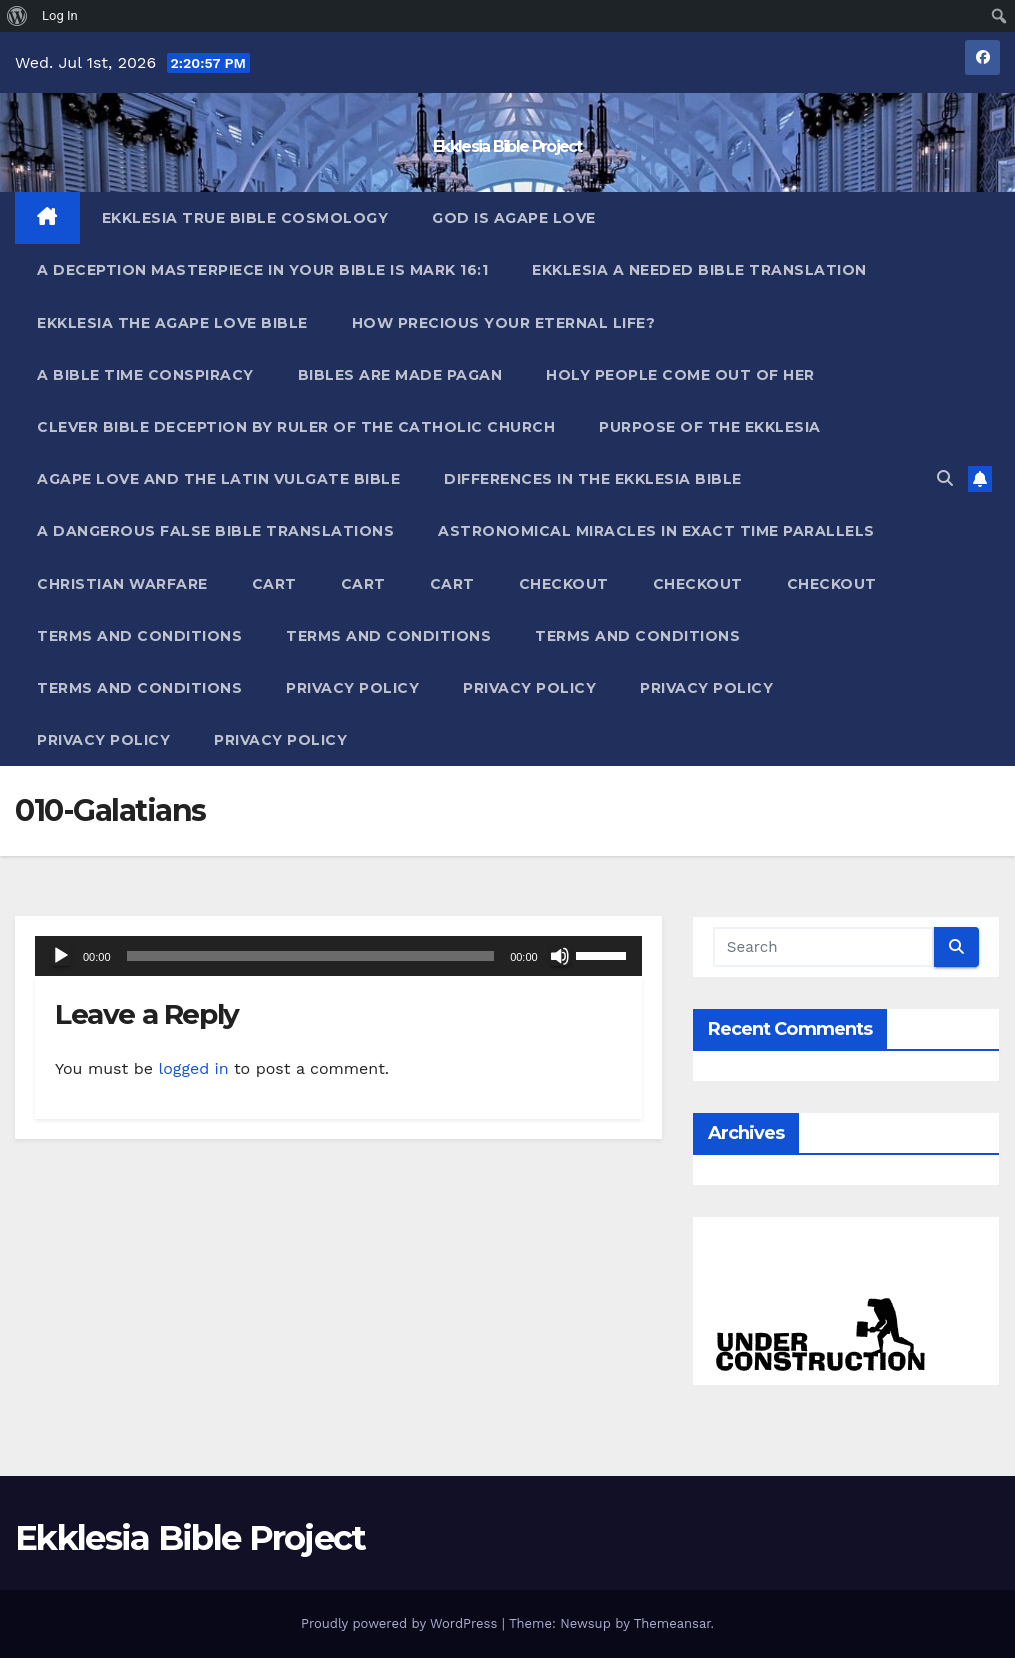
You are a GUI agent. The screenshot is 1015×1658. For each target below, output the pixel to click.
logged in (193, 1068)
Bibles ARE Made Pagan (400, 375)
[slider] (311, 956)
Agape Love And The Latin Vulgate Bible (218, 479)
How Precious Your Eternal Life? (504, 323)
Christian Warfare (122, 584)
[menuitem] (17, 16)
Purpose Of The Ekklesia (710, 427)
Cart (274, 584)
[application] (338, 956)
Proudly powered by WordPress (401, 1623)
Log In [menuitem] (60, 15)
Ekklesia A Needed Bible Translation (699, 270)
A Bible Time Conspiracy (145, 375)
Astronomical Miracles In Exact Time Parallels (656, 531)
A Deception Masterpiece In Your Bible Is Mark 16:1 (262, 270)
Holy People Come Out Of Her (680, 375)
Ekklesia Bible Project (507, 146)
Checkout (564, 584)
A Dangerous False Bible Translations (215, 531)
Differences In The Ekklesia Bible (593, 479)
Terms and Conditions (139, 636)
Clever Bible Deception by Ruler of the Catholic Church (296, 427)
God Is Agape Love (514, 218)
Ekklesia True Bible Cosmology (245, 218)
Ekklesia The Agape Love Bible (172, 323)
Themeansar (672, 1623)
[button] (945, 478)
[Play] (61, 956)
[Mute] (560, 956)
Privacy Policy (352, 688)
